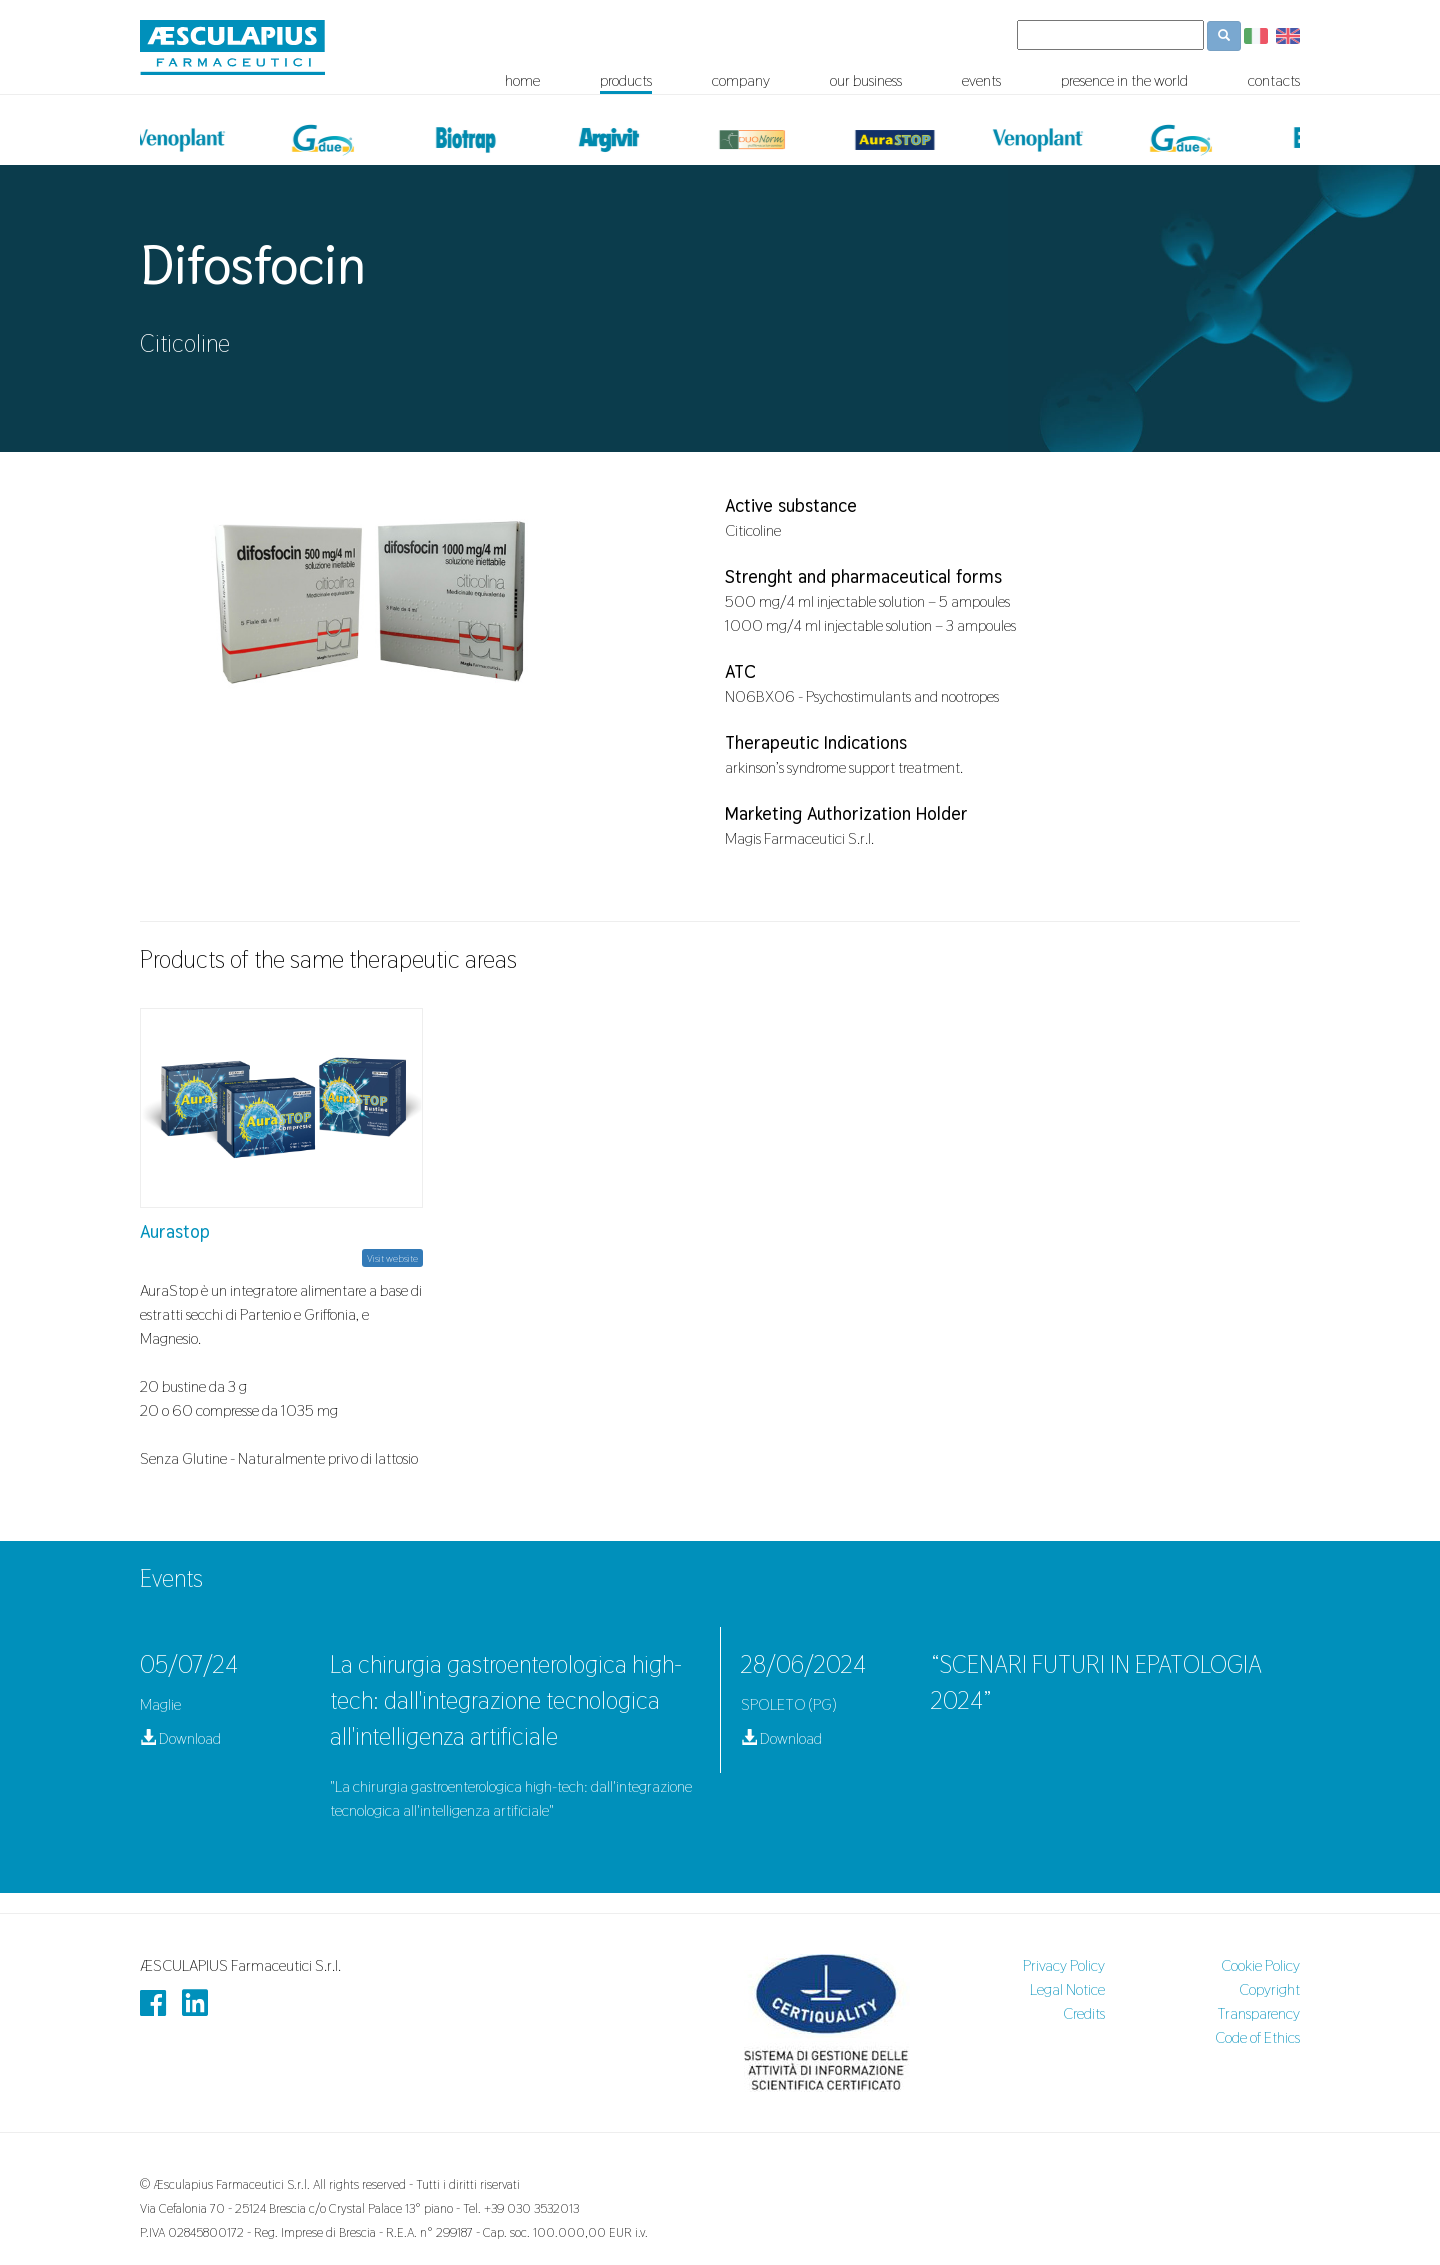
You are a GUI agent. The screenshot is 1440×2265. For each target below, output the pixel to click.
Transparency (1258, 2013)
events (981, 81)
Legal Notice (1067, 1989)
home (522, 81)
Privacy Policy (1064, 1965)
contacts (1274, 81)
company (741, 81)
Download (180, 1738)
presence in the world (1124, 81)
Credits (1084, 2013)
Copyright (1269, 1989)
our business (866, 81)
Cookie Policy (1260, 1965)
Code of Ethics (1257, 2037)
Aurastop (175, 1231)
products (626, 81)
